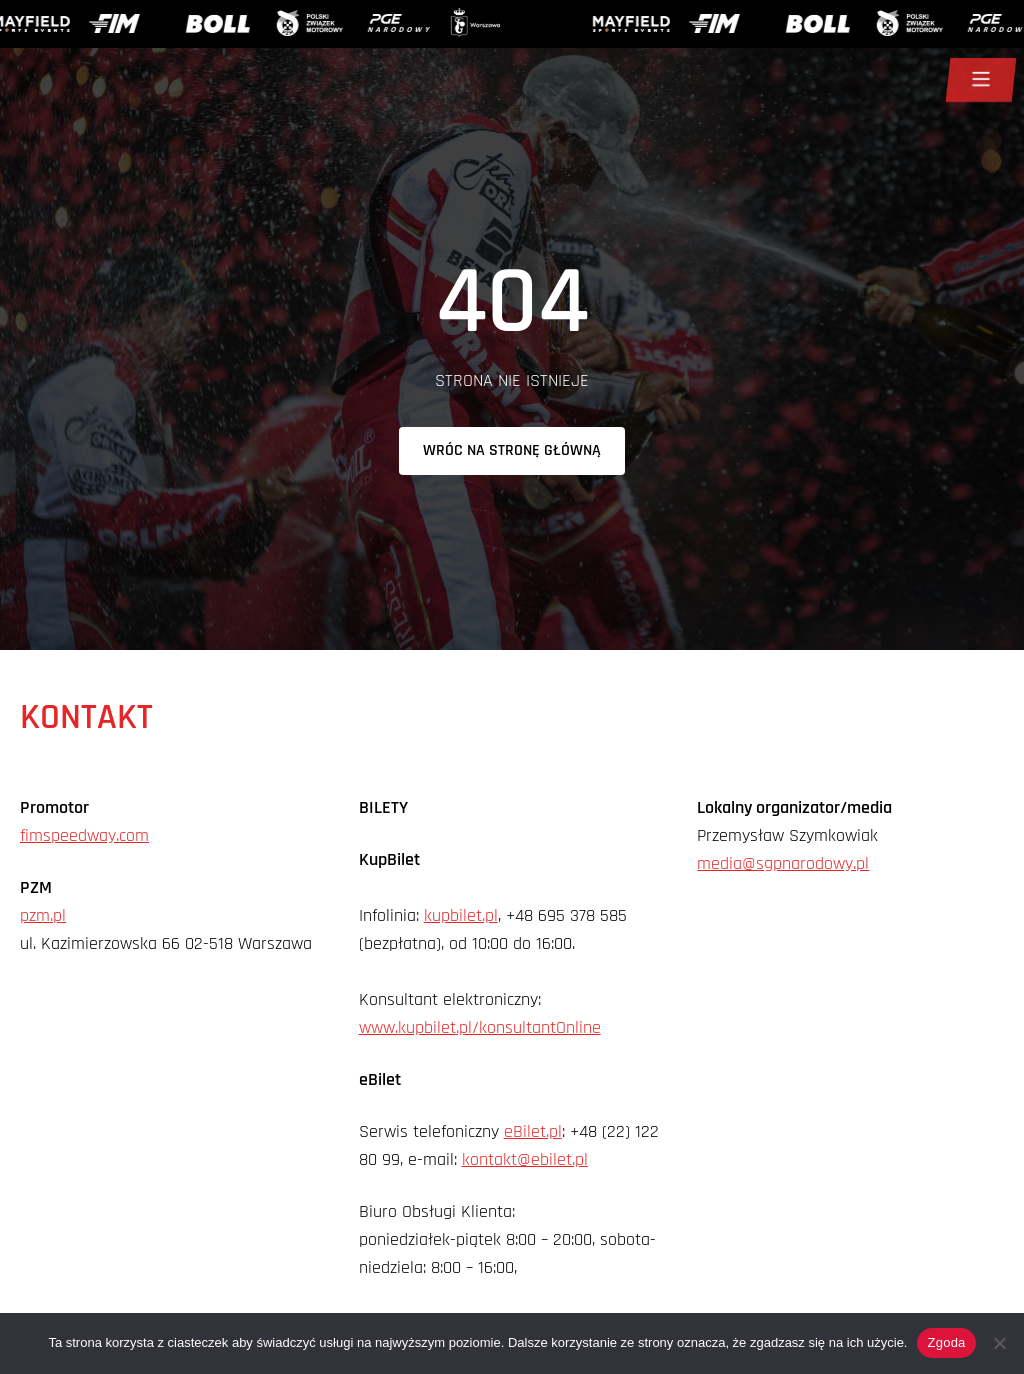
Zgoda (946, 1342)
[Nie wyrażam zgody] (999, 1343)
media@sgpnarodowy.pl (783, 863)
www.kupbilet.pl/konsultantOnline (480, 1027)
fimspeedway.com (84, 835)
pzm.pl (43, 915)
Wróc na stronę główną (512, 450)
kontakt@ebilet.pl (525, 1159)
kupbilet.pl (461, 915)
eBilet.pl (533, 1131)
